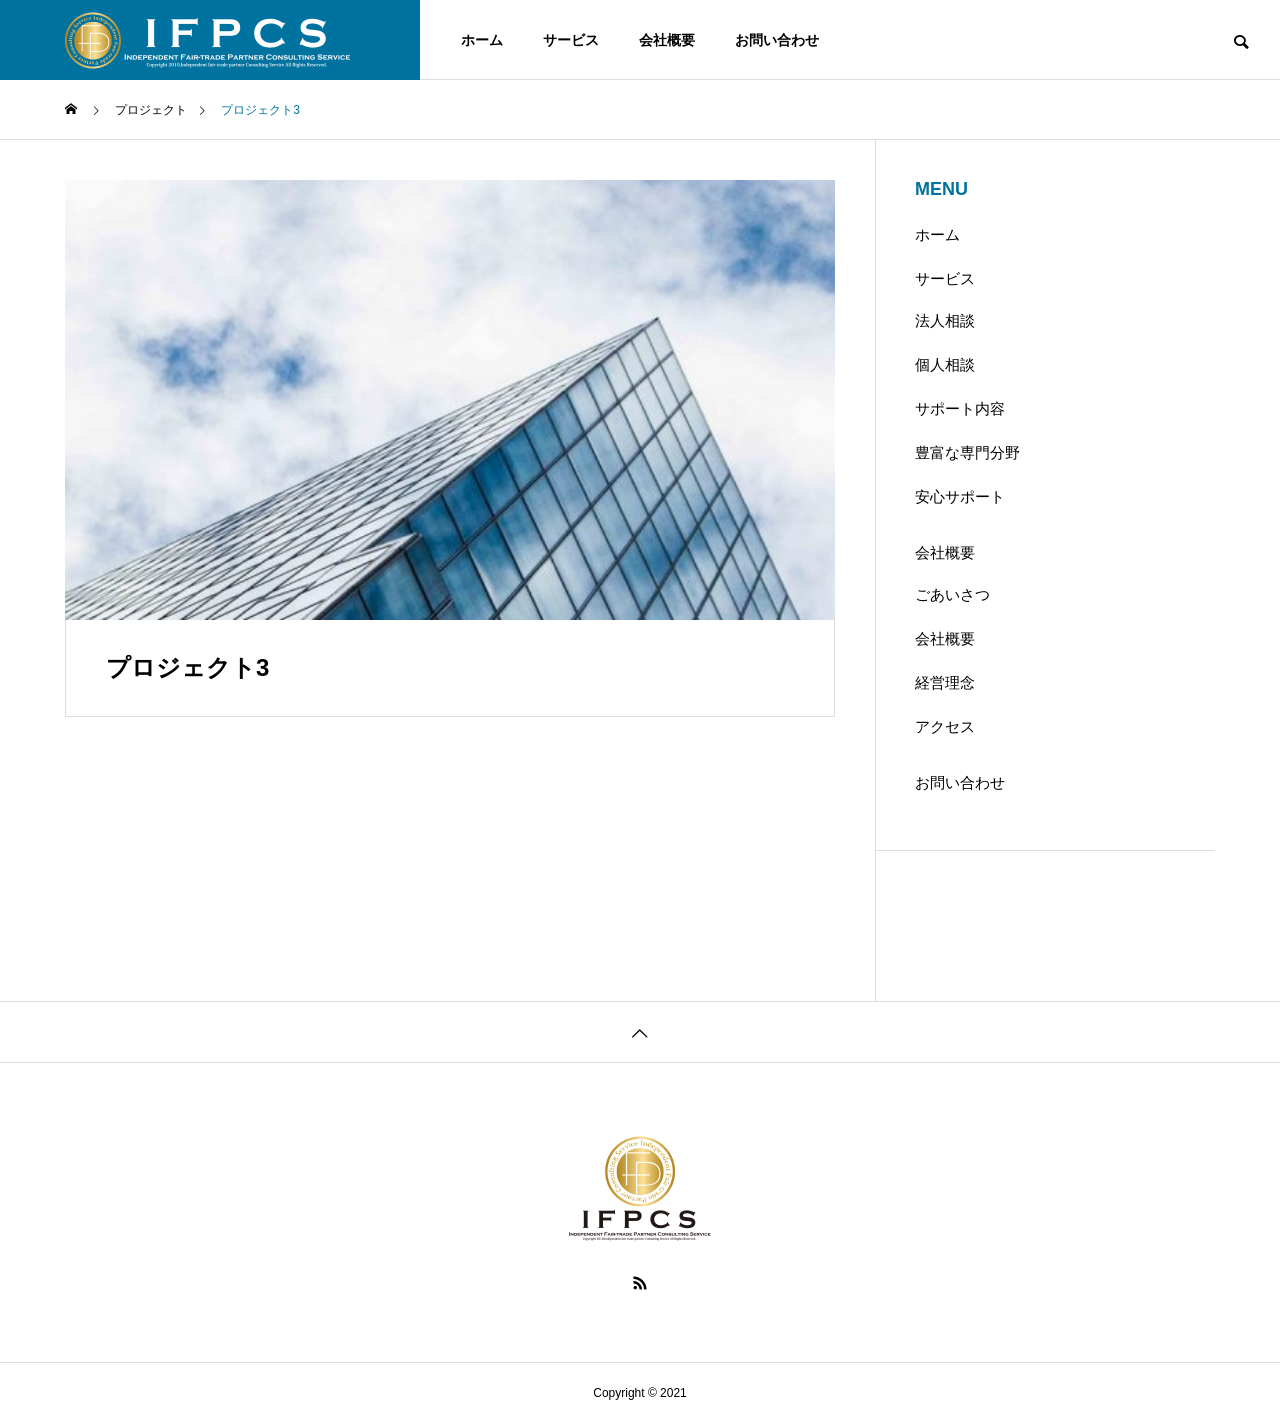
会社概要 (667, 40)
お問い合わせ (777, 40)
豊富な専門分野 (967, 452)
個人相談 (945, 364)
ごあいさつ (952, 594)
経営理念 (945, 682)
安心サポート (960, 496)
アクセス (945, 726)
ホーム (482, 40)
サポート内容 (960, 408)
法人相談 (945, 320)
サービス (571, 40)
